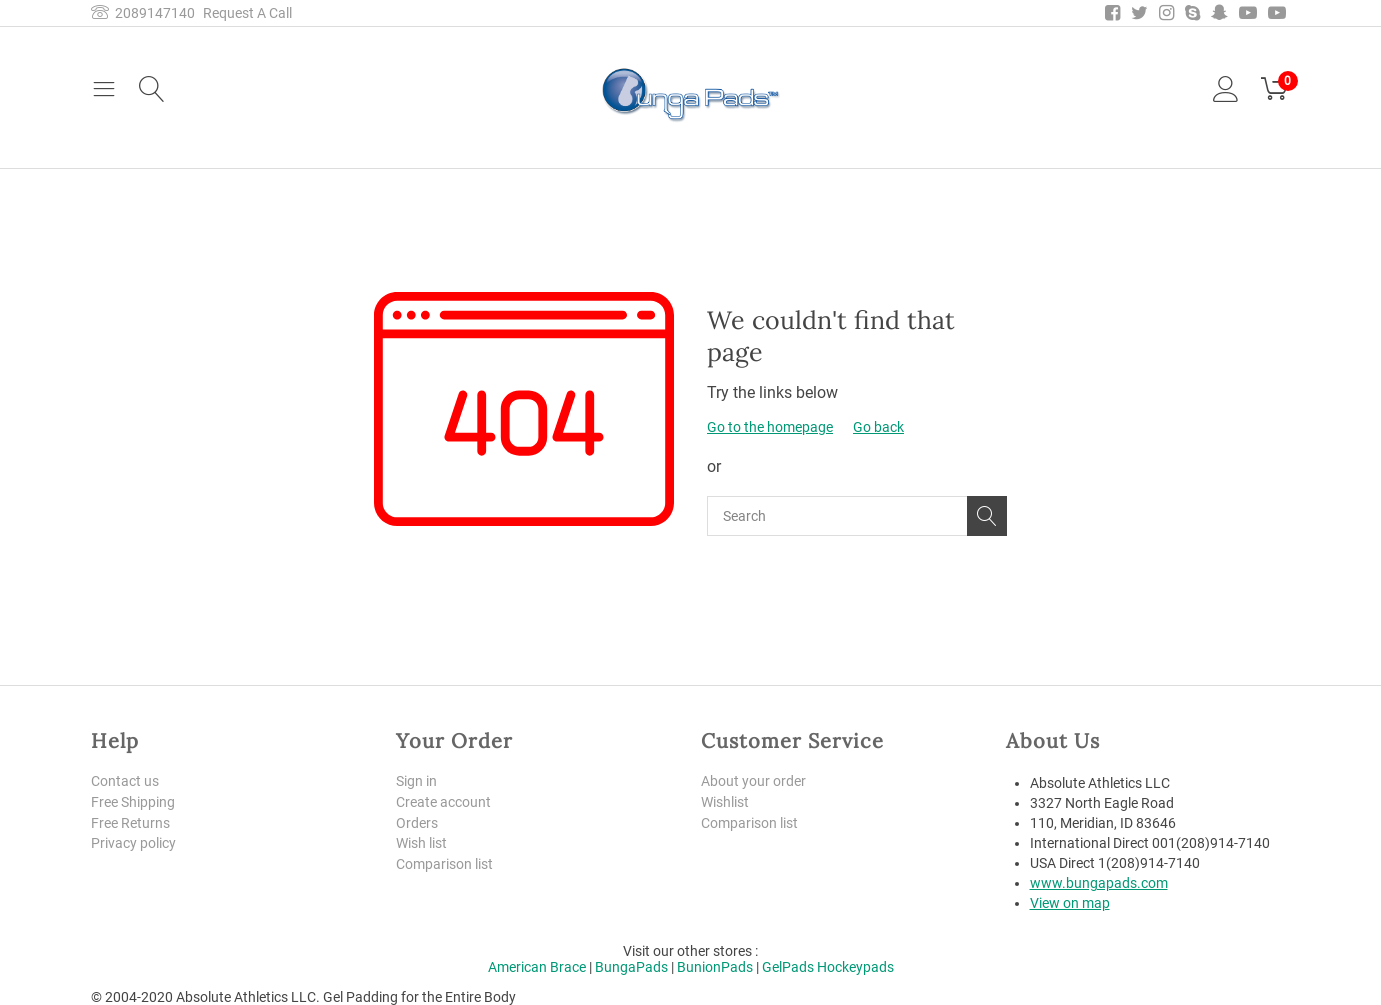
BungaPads (631, 967)
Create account (443, 802)
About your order (753, 781)
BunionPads (715, 967)
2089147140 (143, 13)
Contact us (125, 781)
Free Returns (130, 823)
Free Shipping (133, 802)
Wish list (421, 844)
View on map (1070, 903)
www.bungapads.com (1099, 883)
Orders (417, 823)
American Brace (537, 967)
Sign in (416, 781)
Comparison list (444, 864)
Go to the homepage (770, 427)
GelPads (788, 967)
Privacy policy (133, 844)
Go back (878, 427)
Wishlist (725, 802)
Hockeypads (855, 967)
